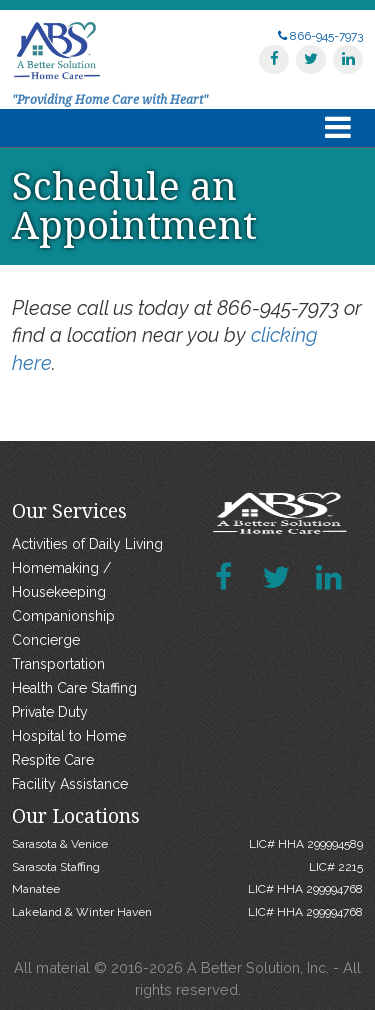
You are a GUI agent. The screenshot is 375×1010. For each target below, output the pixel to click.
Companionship (63, 616)
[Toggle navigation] (338, 128)
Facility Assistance (70, 784)
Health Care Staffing (74, 688)
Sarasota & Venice (187, 844)
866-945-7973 (320, 36)
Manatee (187, 889)
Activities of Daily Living (87, 544)
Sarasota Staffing (187, 867)
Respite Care (53, 760)
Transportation (58, 664)
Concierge (46, 640)
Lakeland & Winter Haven (187, 912)
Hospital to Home (69, 736)
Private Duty (50, 712)
